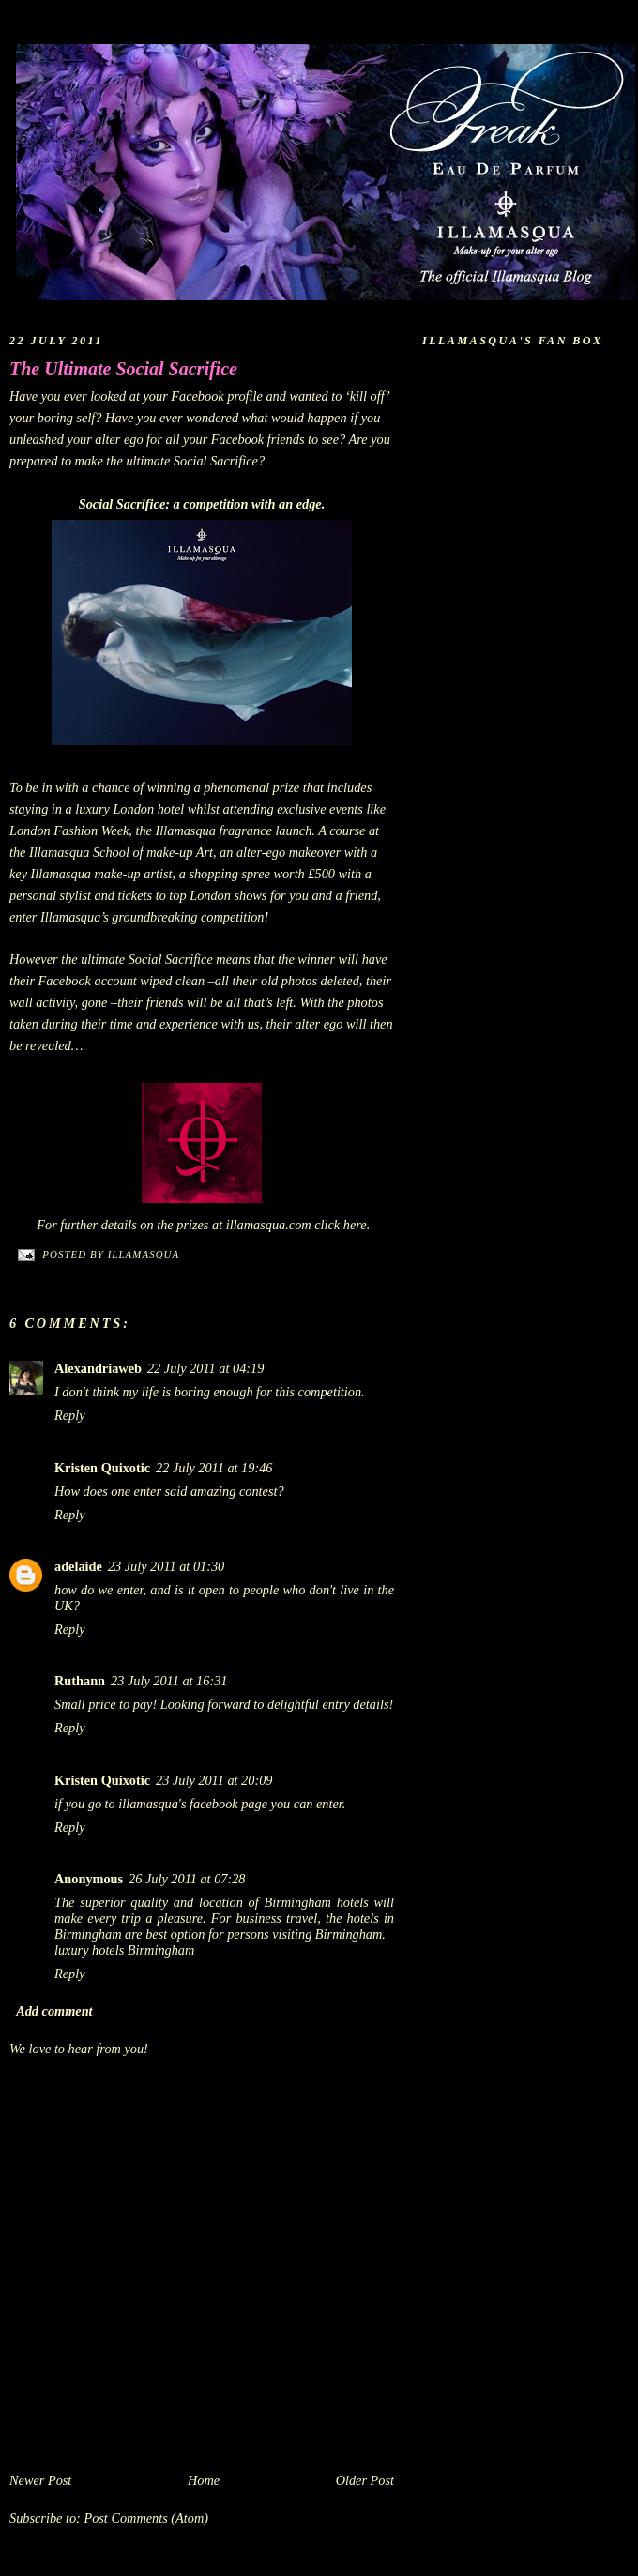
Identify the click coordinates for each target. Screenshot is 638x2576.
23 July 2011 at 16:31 (169, 1680)
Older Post (365, 2480)
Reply (69, 1415)
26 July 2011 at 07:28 (187, 1878)
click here (340, 1224)
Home (204, 2480)
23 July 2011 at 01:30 (166, 1566)
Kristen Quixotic (102, 1467)
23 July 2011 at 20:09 (214, 1780)
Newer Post (40, 2480)
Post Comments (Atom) (146, 2517)
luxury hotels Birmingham (124, 1950)
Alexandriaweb (98, 1368)
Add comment (54, 2011)
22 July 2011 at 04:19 (205, 1368)
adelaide (78, 1566)
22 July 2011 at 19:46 (214, 1467)
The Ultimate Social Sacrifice (123, 368)
